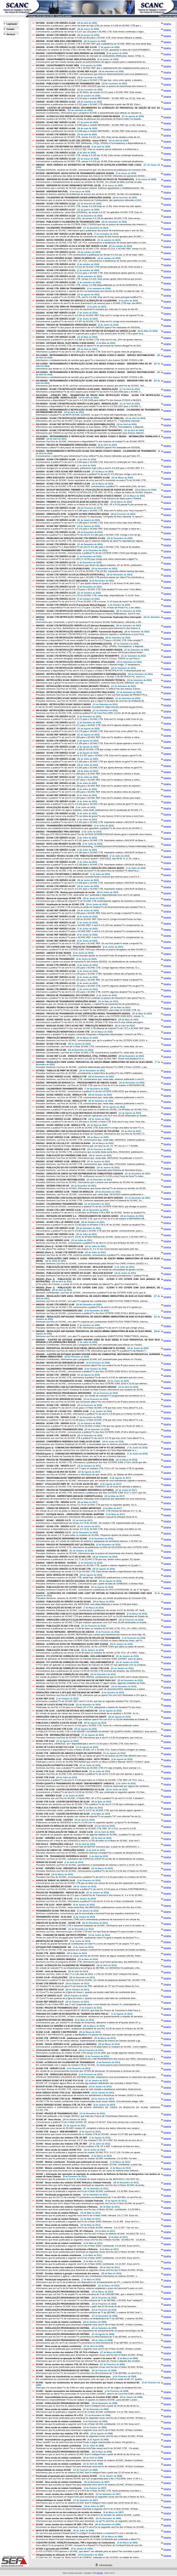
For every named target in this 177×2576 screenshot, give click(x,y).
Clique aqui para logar (168, 16)
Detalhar (166, 24)
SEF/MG (100, 2573)
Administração (103, 2565)
